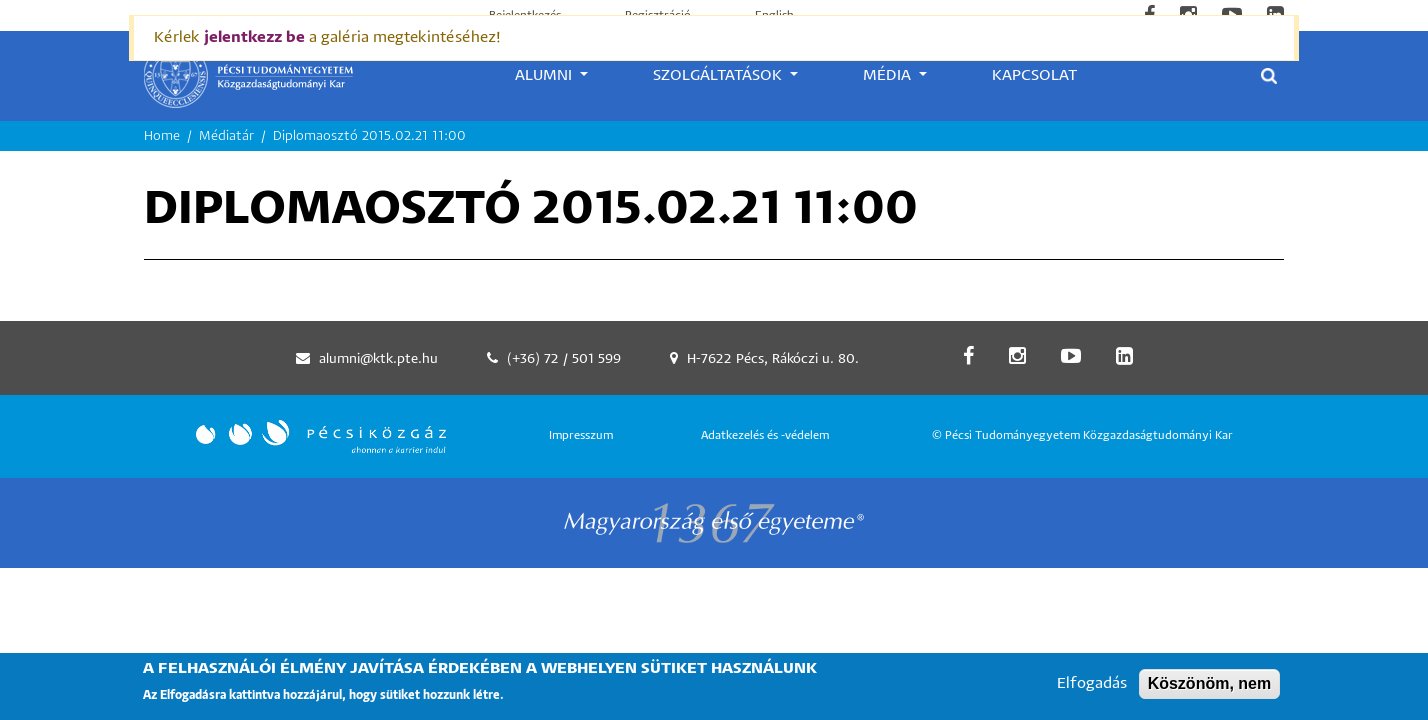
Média (889, 75)
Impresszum (581, 435)
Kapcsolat (1034, 75)
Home (162, 136)
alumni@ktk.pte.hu (378, 359)
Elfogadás (1092, 689)
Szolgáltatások (719, 75)
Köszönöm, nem (1210, 689)
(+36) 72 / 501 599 (564, 359)
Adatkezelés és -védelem (765, 435)
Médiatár (226, 136)
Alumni (545, 75)
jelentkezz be (254, 37)
